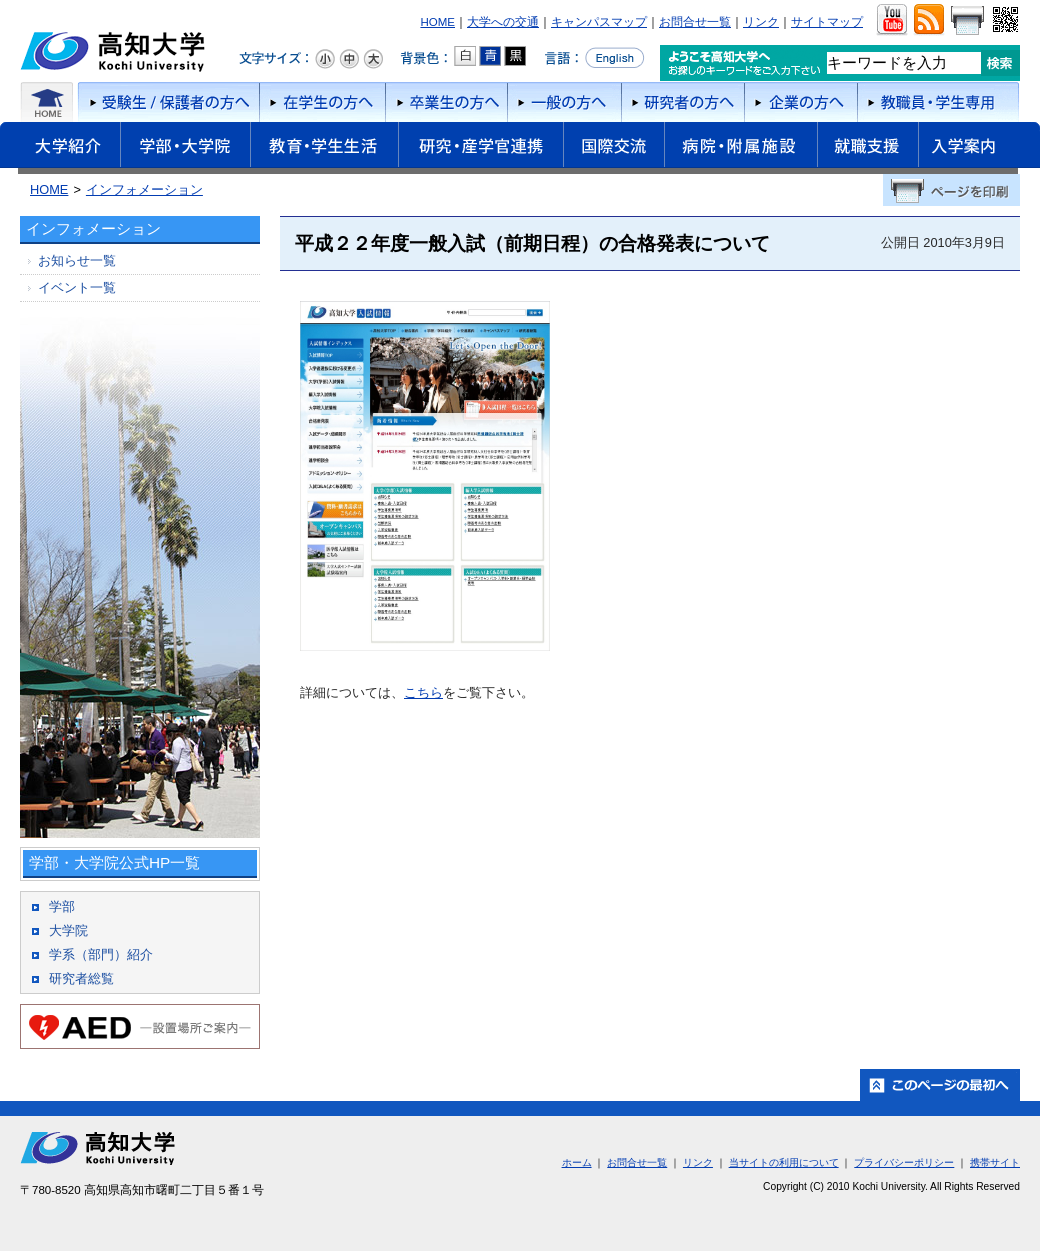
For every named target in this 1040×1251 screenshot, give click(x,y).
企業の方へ (800, 102)
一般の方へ (564, 102)
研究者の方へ (682, 102)
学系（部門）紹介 (101, 954)
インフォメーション (144, 189)
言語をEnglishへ (594, 58)
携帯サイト (995, 1162)
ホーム (47, 102)
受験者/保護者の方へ (167, 102)
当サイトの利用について (784, 1162)
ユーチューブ (891, 20)
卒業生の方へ (446, 102)
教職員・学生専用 (938, 102)
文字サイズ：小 (325, 59)
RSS (928, 20)
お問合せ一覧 (695, 22)
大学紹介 (60, 148)
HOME (437, 22)
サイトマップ (827, 22)
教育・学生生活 (324, 148)
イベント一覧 (77, 287)
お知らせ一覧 (77, 260)
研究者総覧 (81, 978)
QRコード (1003, 20)
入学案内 (979, 148)
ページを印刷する (951, 190)
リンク (761, 22)
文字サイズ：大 (373, 59)
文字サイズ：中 (349, 59)
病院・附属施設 (740, 148)
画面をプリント (967, 20)
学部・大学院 (185, 148)
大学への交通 (503, 22)
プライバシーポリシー (904, 1162)
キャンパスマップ (599, 22)
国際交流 (613, 145)
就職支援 (867, 148)
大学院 (68, 930)
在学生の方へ (322, 102)
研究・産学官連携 (480, 148)
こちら (423, 692)
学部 (62, 906)
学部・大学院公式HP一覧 (114, 862)
